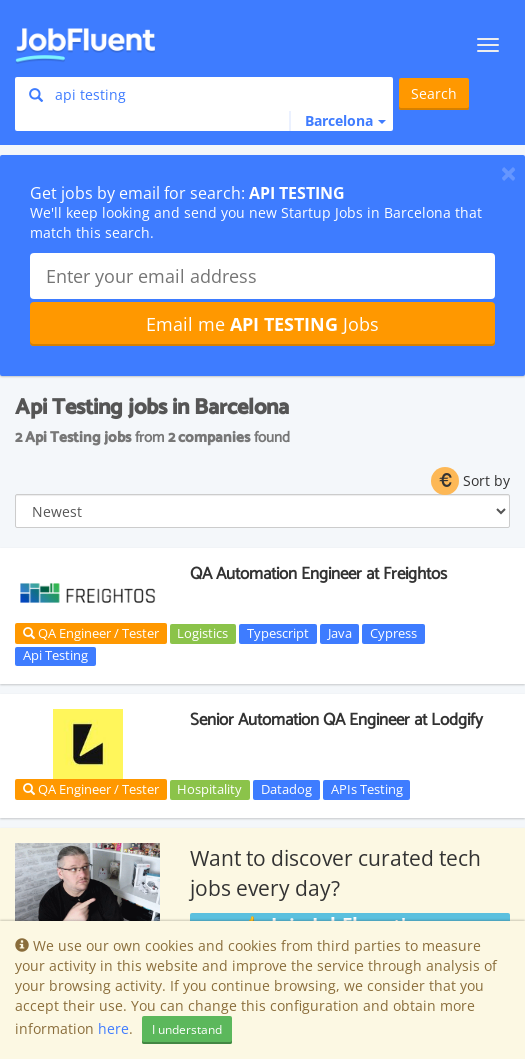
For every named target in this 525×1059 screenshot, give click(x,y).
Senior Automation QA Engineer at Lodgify (336, 720)
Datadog (286, 789)
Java (340, 633)
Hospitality (209, 789)
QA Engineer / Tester (91, 633)
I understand (187, 1029)
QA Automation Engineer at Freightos (318, 574)
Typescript (278, 633)
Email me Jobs (262, 324)
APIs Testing (367, 789)
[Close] (508, 173)
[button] (337, 121)
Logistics (202, 633)
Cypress (393, 633)
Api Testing (55, 656)
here (113, 1028)
